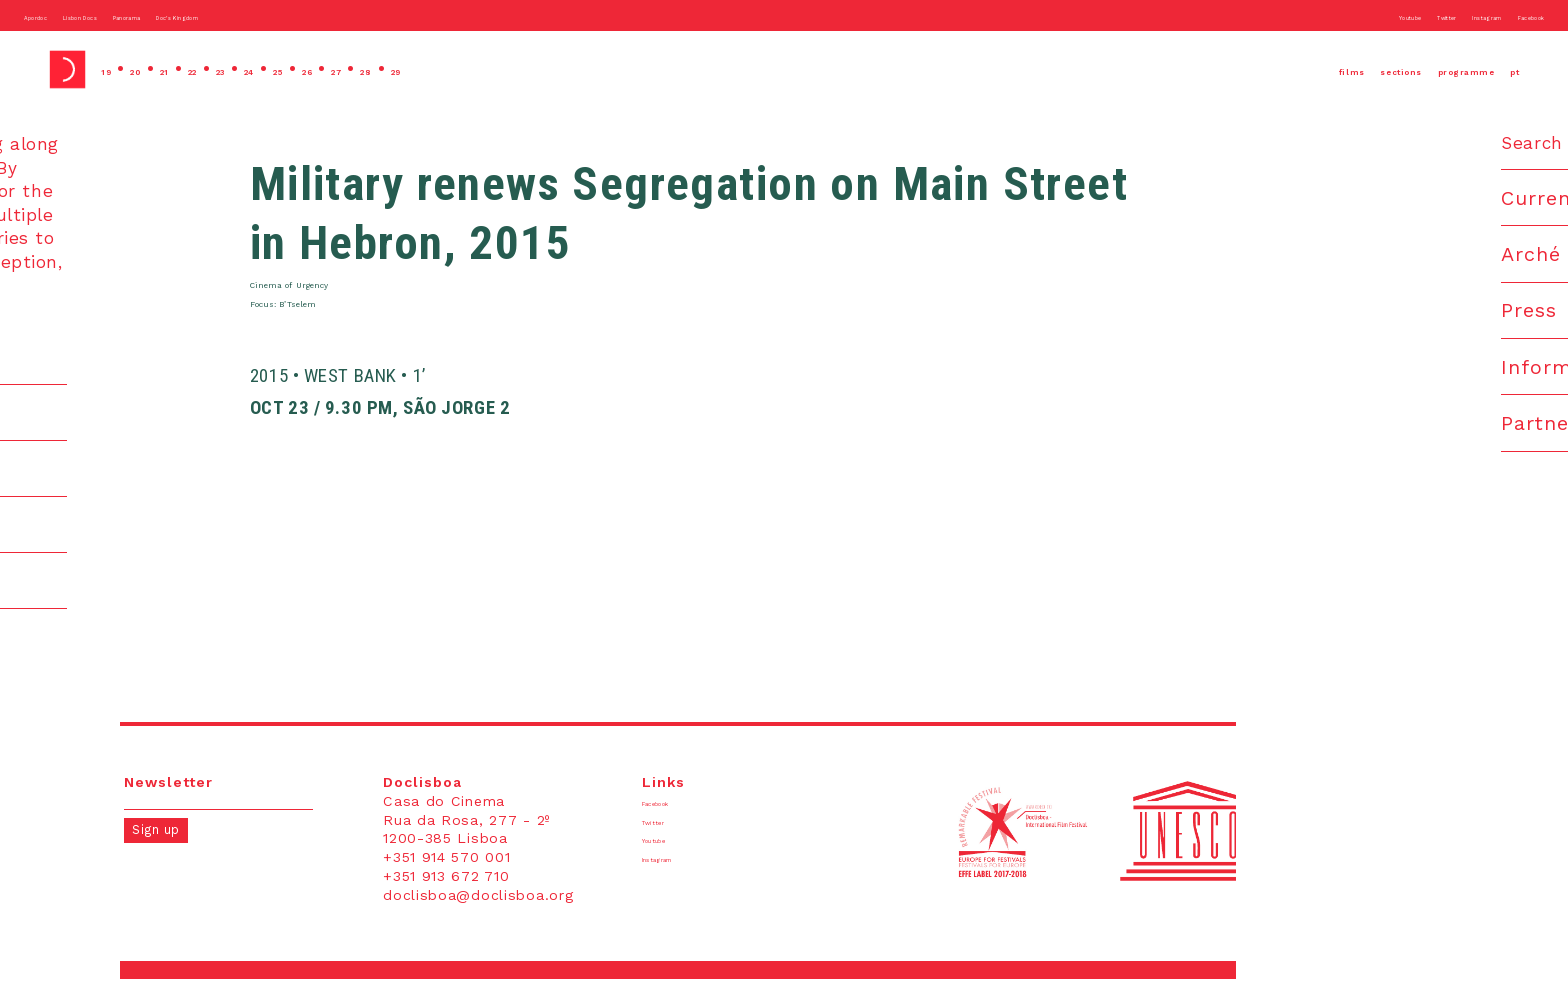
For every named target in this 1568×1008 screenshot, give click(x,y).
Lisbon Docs (139, 15)
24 (328, 69)
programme (1422, 69)
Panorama (231, 15)
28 (505, 69)
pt (1509, 69)
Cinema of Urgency (355, 298)
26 (416, 69)
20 (156, 69)
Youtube (1283, 15)
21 (199, 69)
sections (1303, 69)
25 (372, 69)
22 (240, 69)
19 (112, 69)
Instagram (1428, 15)
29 (550, 69)
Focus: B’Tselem (342, 326)
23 (284, 69)
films (1217, 69)
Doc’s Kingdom (330, 15)
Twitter (1352, 15)
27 (460, 69)
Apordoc (53, 15)
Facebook (1511, 15)
